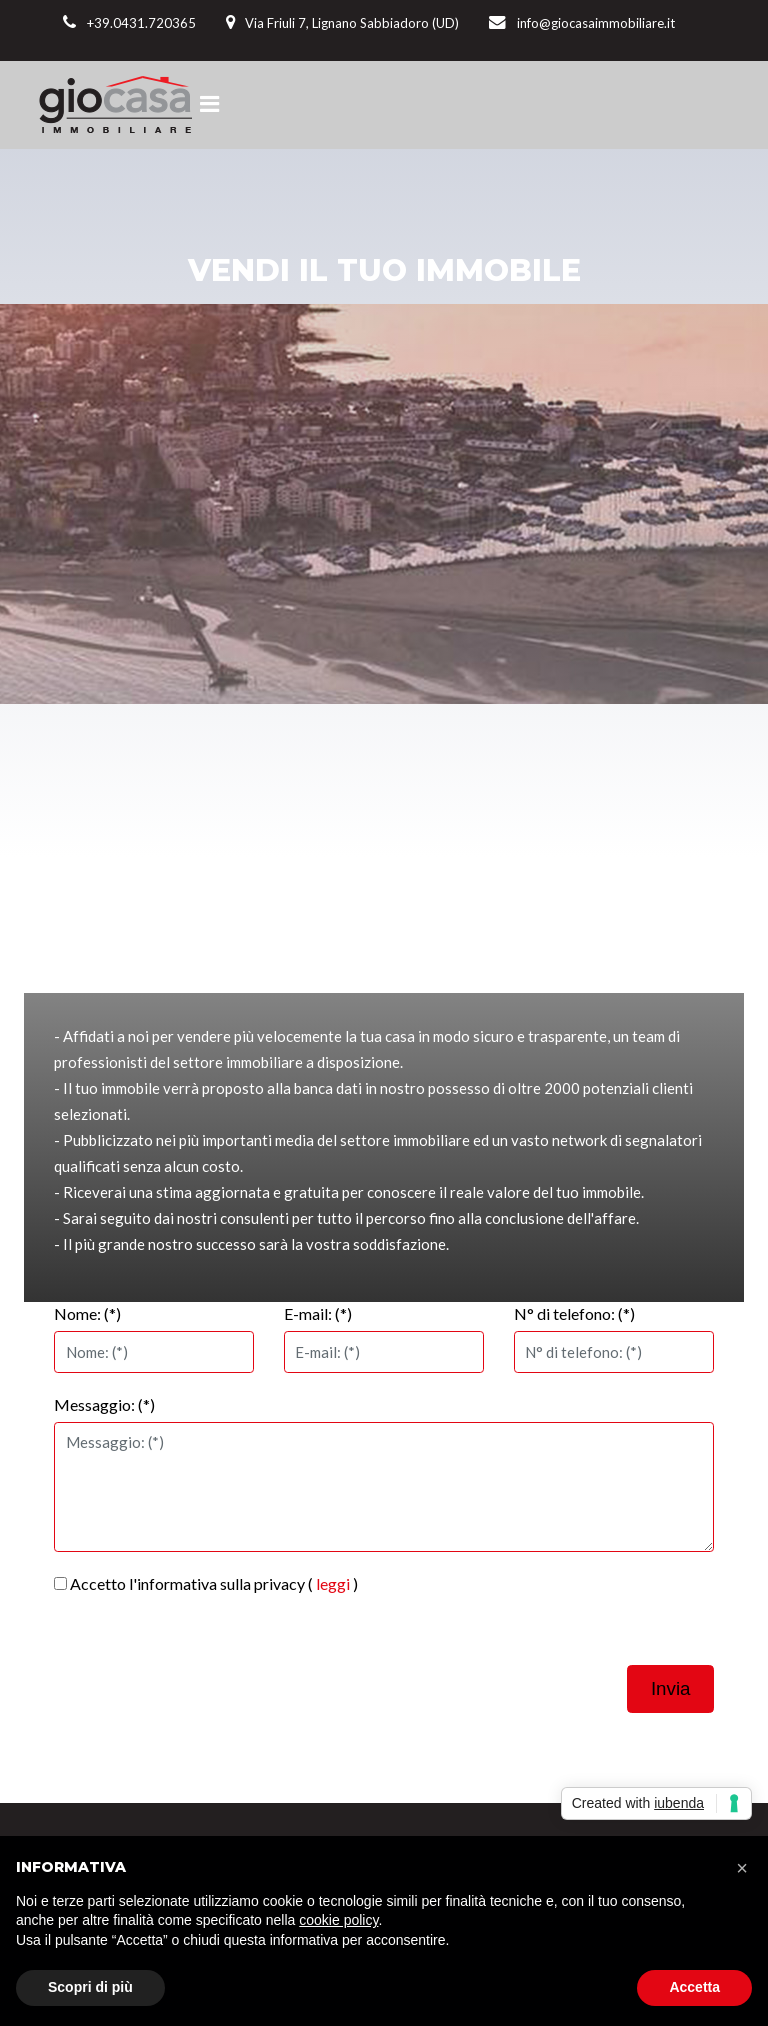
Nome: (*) (87, 1313)
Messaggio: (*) (104, 1404)
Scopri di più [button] (90, 1987)
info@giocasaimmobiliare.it (596, 23)
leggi (333, 1583)
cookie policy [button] (338, 1920)
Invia (671, 1688)
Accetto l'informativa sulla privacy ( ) (206, 1583)
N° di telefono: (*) (574, 1313)
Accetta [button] (694, 1987)
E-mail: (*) (318, 1313)
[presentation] (562, 1611)
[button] (742, 1868)
